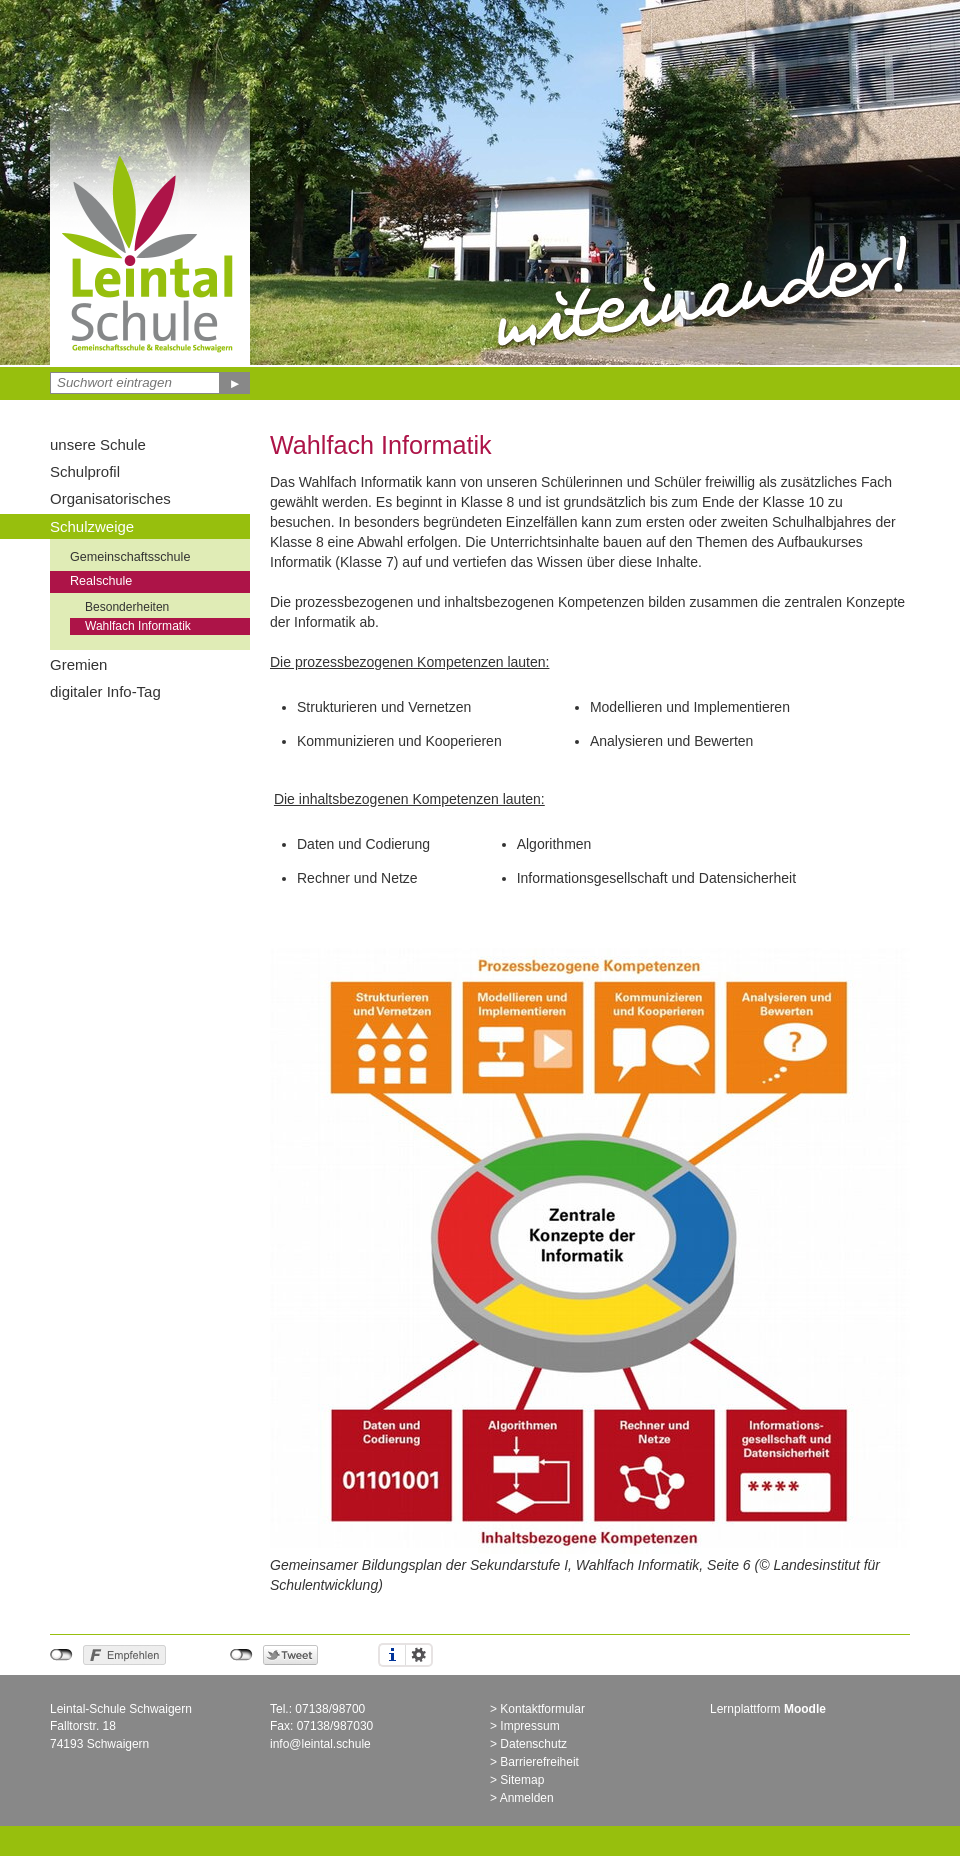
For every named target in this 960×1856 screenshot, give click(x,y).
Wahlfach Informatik (138, 626)
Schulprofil (85, 471)
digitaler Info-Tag (105, 691)
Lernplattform (768, 1709)
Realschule (101, 581)
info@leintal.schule (320, 1744)
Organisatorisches (110, 498)
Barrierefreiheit (539, 1762)
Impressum (529, 1726)
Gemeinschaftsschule (130, 557)
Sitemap (522, 1780)
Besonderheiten (127, 607)
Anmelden (527, 1798)
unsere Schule (98, 444)
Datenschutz (533, 1744)
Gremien (78, 664)
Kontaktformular (542, 1709)
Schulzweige (92, 526)
